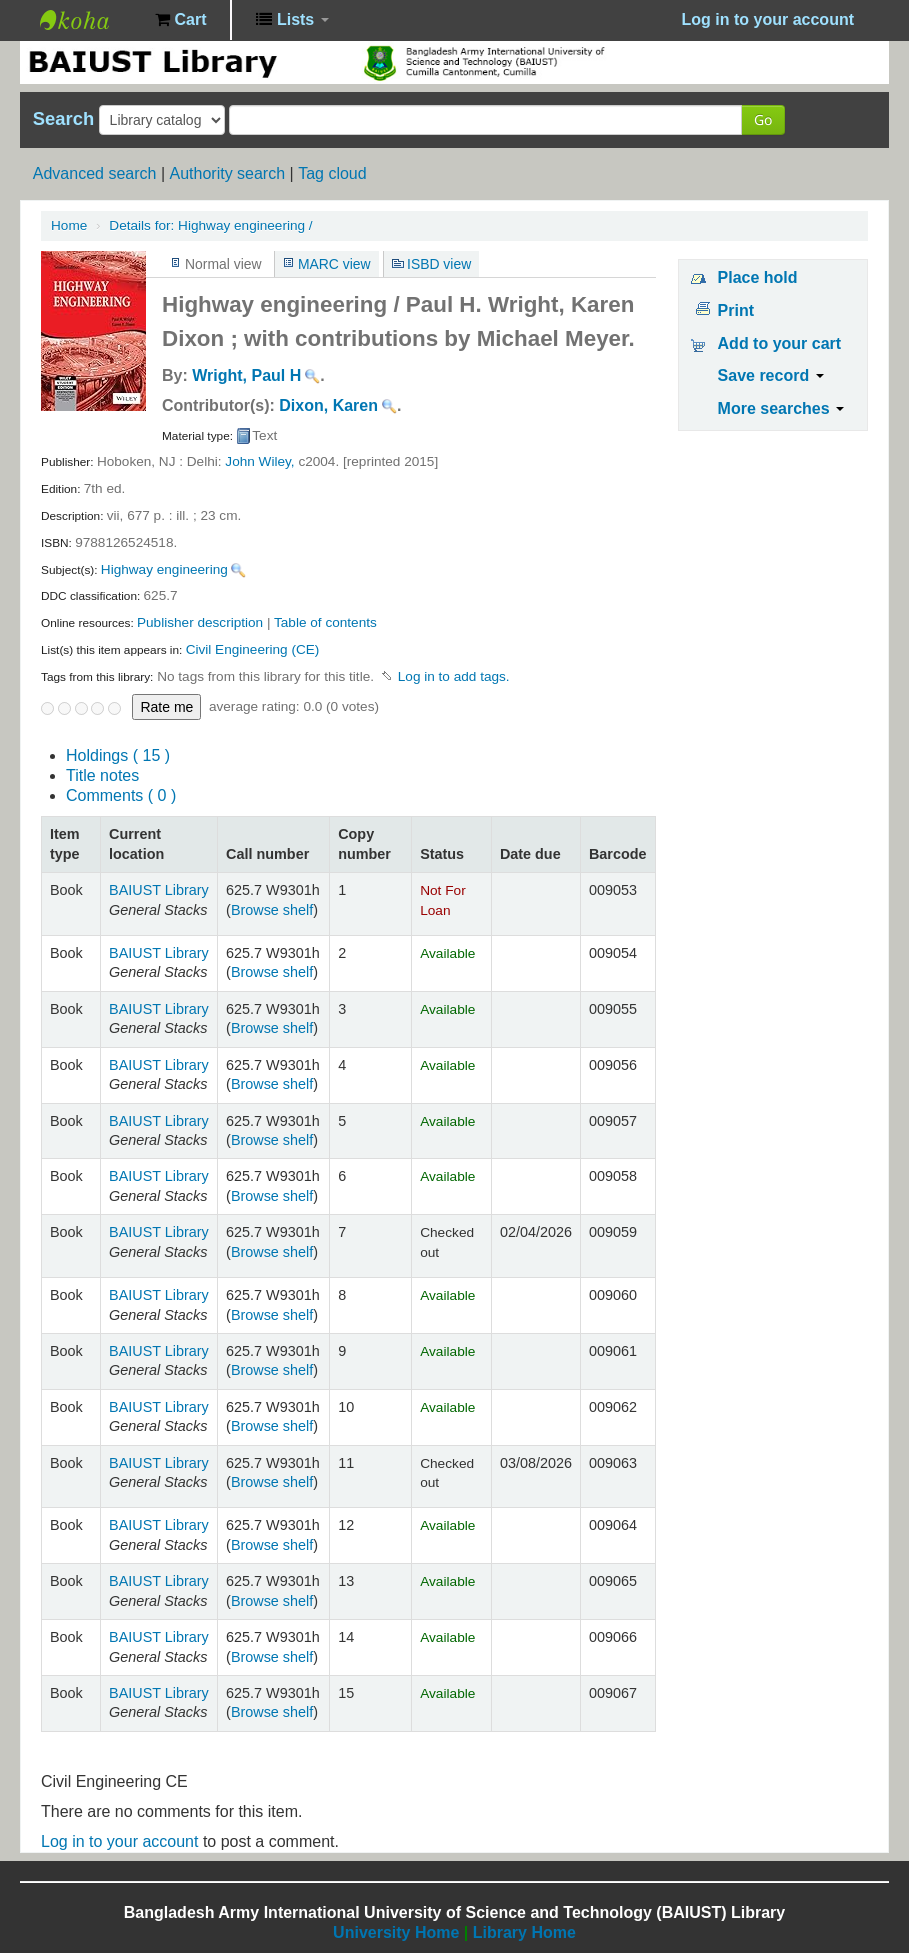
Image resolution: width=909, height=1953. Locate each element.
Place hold (758, 277)
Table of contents (325, 622)
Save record (771, 375)
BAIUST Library (90, 20)
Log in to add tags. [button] (454, 676)
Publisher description (200, 622)
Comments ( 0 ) (121, 795)
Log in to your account (119, 1841)
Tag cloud (332, 173)
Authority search (227, 173)
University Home (396, 1932)
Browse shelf (272, 910)
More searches (781, 408)
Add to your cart (780, 343)
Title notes (102, 775)
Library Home (524, 1932)
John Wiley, (259, 461)
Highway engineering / (210, 225)
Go (763, 119)
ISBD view (439, 264)
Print (736, 310)
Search (63, 119)
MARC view (334, 264)
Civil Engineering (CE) (253, 649)
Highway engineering (164, 569)
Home (69, 225)
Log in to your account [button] (768, 19)
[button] (180, 20)
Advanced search (95, 173)
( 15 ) (118, 755)
